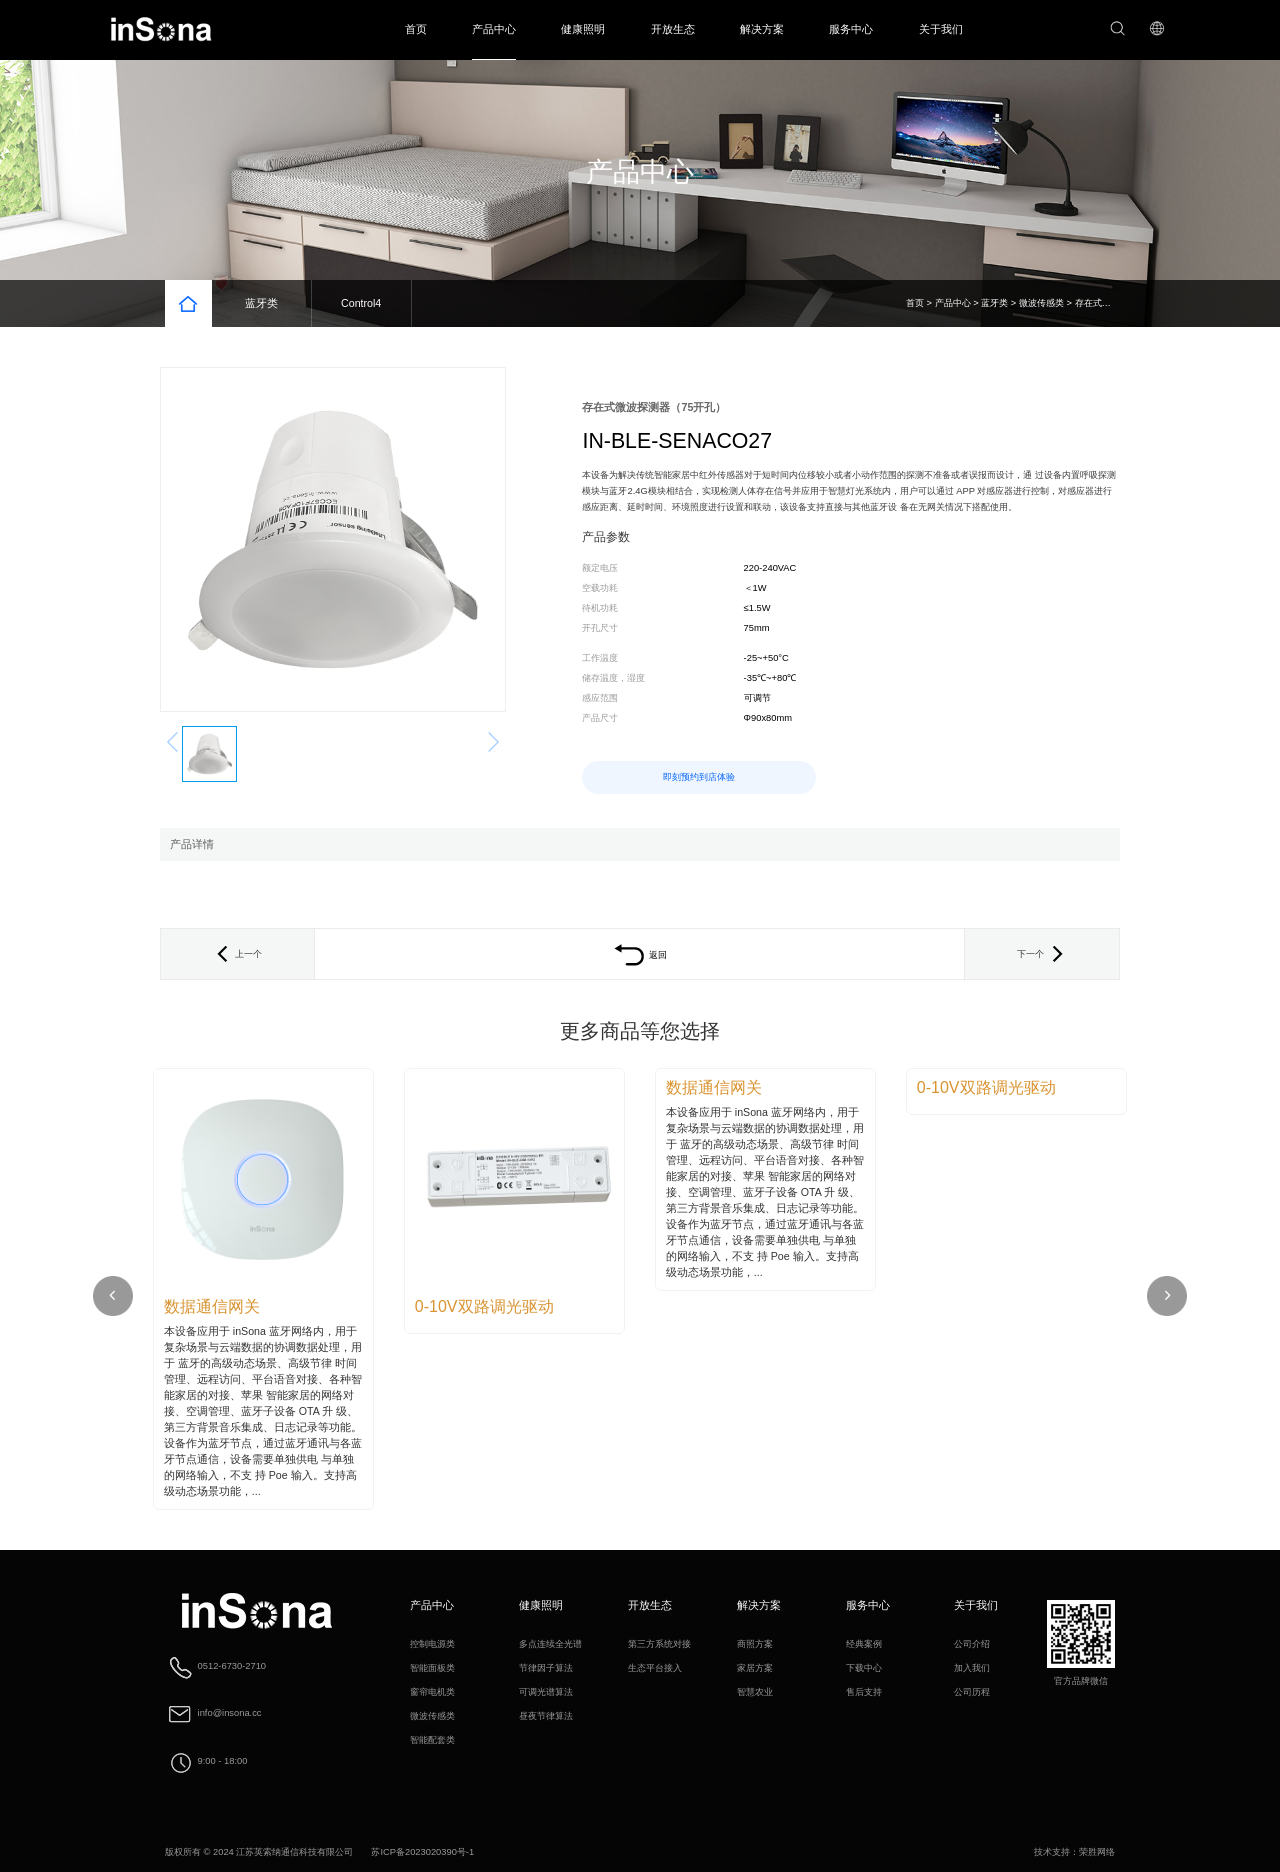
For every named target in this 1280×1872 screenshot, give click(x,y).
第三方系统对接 (659, 1644)
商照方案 (755, 1644)
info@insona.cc (230, 1714)
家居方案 (755, 1668)
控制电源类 (432, 1644)
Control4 (361, 303)
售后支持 (864, 1692)
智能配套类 (432, 1740)
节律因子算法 (546, 1668)
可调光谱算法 (546, 1692)
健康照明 (583, 29)
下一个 (1042, 954)
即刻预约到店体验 (699, 777)
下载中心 (864, 1668)
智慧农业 (755, 1692)
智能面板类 (432, 1668)
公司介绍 (972, 1644)
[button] (1167, 1296)
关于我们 (941, 29)
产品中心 (494, 29)
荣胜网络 (1097, 1852)
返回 (640, 955)
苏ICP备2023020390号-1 (422, 1852)
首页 (416, 29)
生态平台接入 (655, 1668)
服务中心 (851, 29)
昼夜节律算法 (546, 1716)
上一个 (238, 954)
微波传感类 (1041, 303)
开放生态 (673, 29)
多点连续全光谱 (550, 1644)
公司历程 (972, 1692)
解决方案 (762, 29)
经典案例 (864, 1644)
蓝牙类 (261, 303)
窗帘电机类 (432, 1692)
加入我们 (972, 1668)
